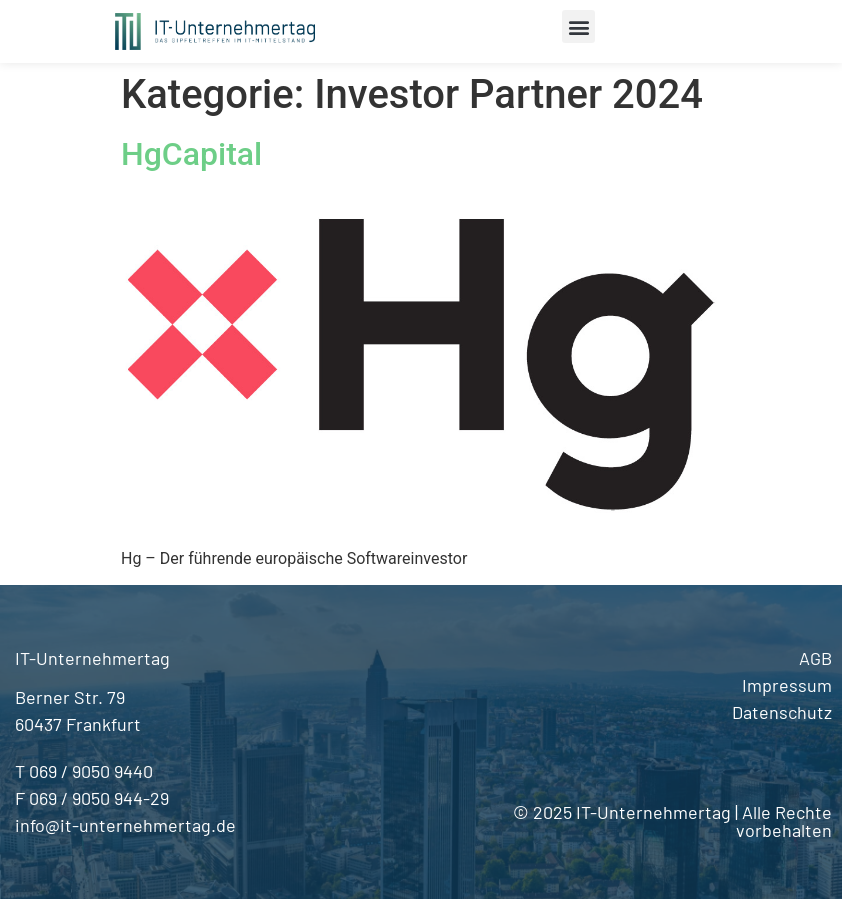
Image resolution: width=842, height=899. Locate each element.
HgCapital (191, 154)
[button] (578, 26)
